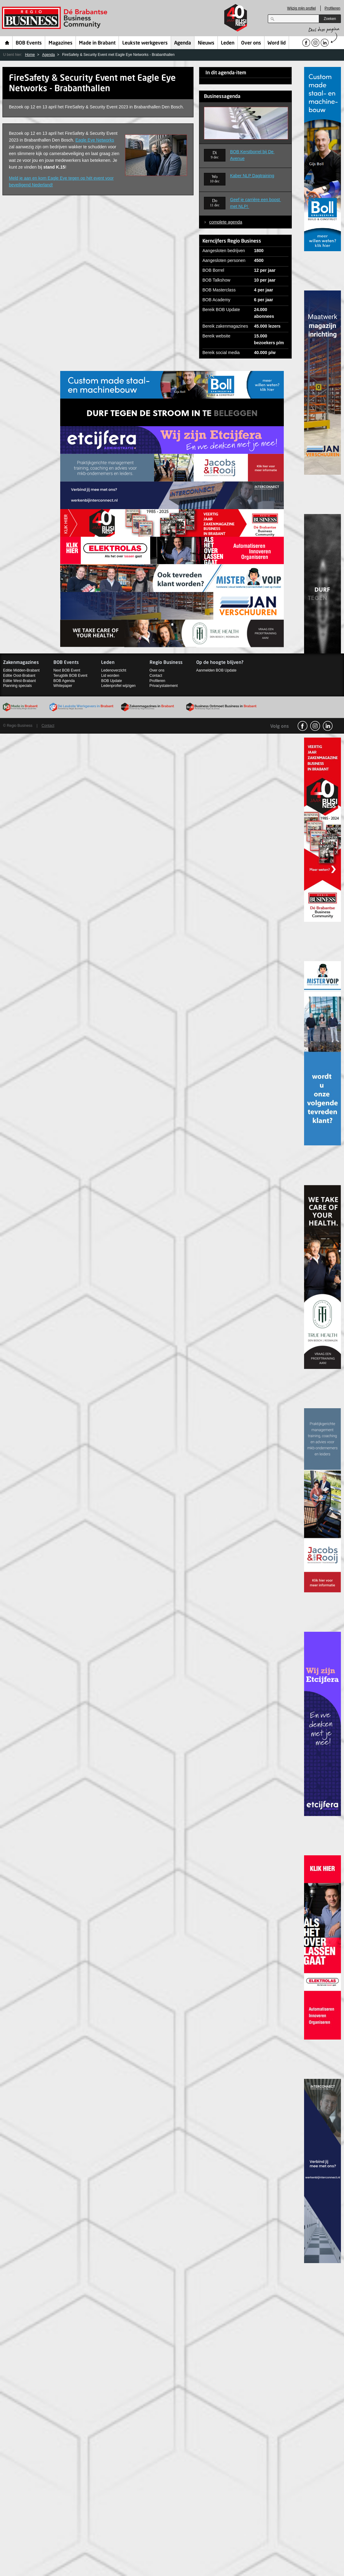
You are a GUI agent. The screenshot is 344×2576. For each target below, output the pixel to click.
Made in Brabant (97, 43)
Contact (156, 675)
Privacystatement (164, 686)
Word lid (277, 43)
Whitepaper (62, 686)
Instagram (315, 726)
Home (7, 42)
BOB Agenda (64, 681)
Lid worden (110, 675)
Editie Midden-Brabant (21, 670)
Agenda (182, 43)
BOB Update (111, 681)
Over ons (251, 43)
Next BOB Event (66, 670)
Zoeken (330, 19)
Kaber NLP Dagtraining (252, 175)
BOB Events (29, 43)
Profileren (332, 8)
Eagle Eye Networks (94, 140)
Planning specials (17, 686)
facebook (302, 726)
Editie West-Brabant (19, 681)
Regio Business (55, 18)
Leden (227, 43)
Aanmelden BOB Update (216, 670)
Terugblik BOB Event (70, 675)
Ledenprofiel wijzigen (118, 686)
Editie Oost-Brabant (19, 675)
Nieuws (206, 43)
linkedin (328, 726)
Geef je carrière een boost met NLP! (255, 203)
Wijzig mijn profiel (301, 8)
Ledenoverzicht (113, 670)
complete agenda (225, 222)
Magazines (60, 43)
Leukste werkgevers (145, 43)
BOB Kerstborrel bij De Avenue (252, 155)
